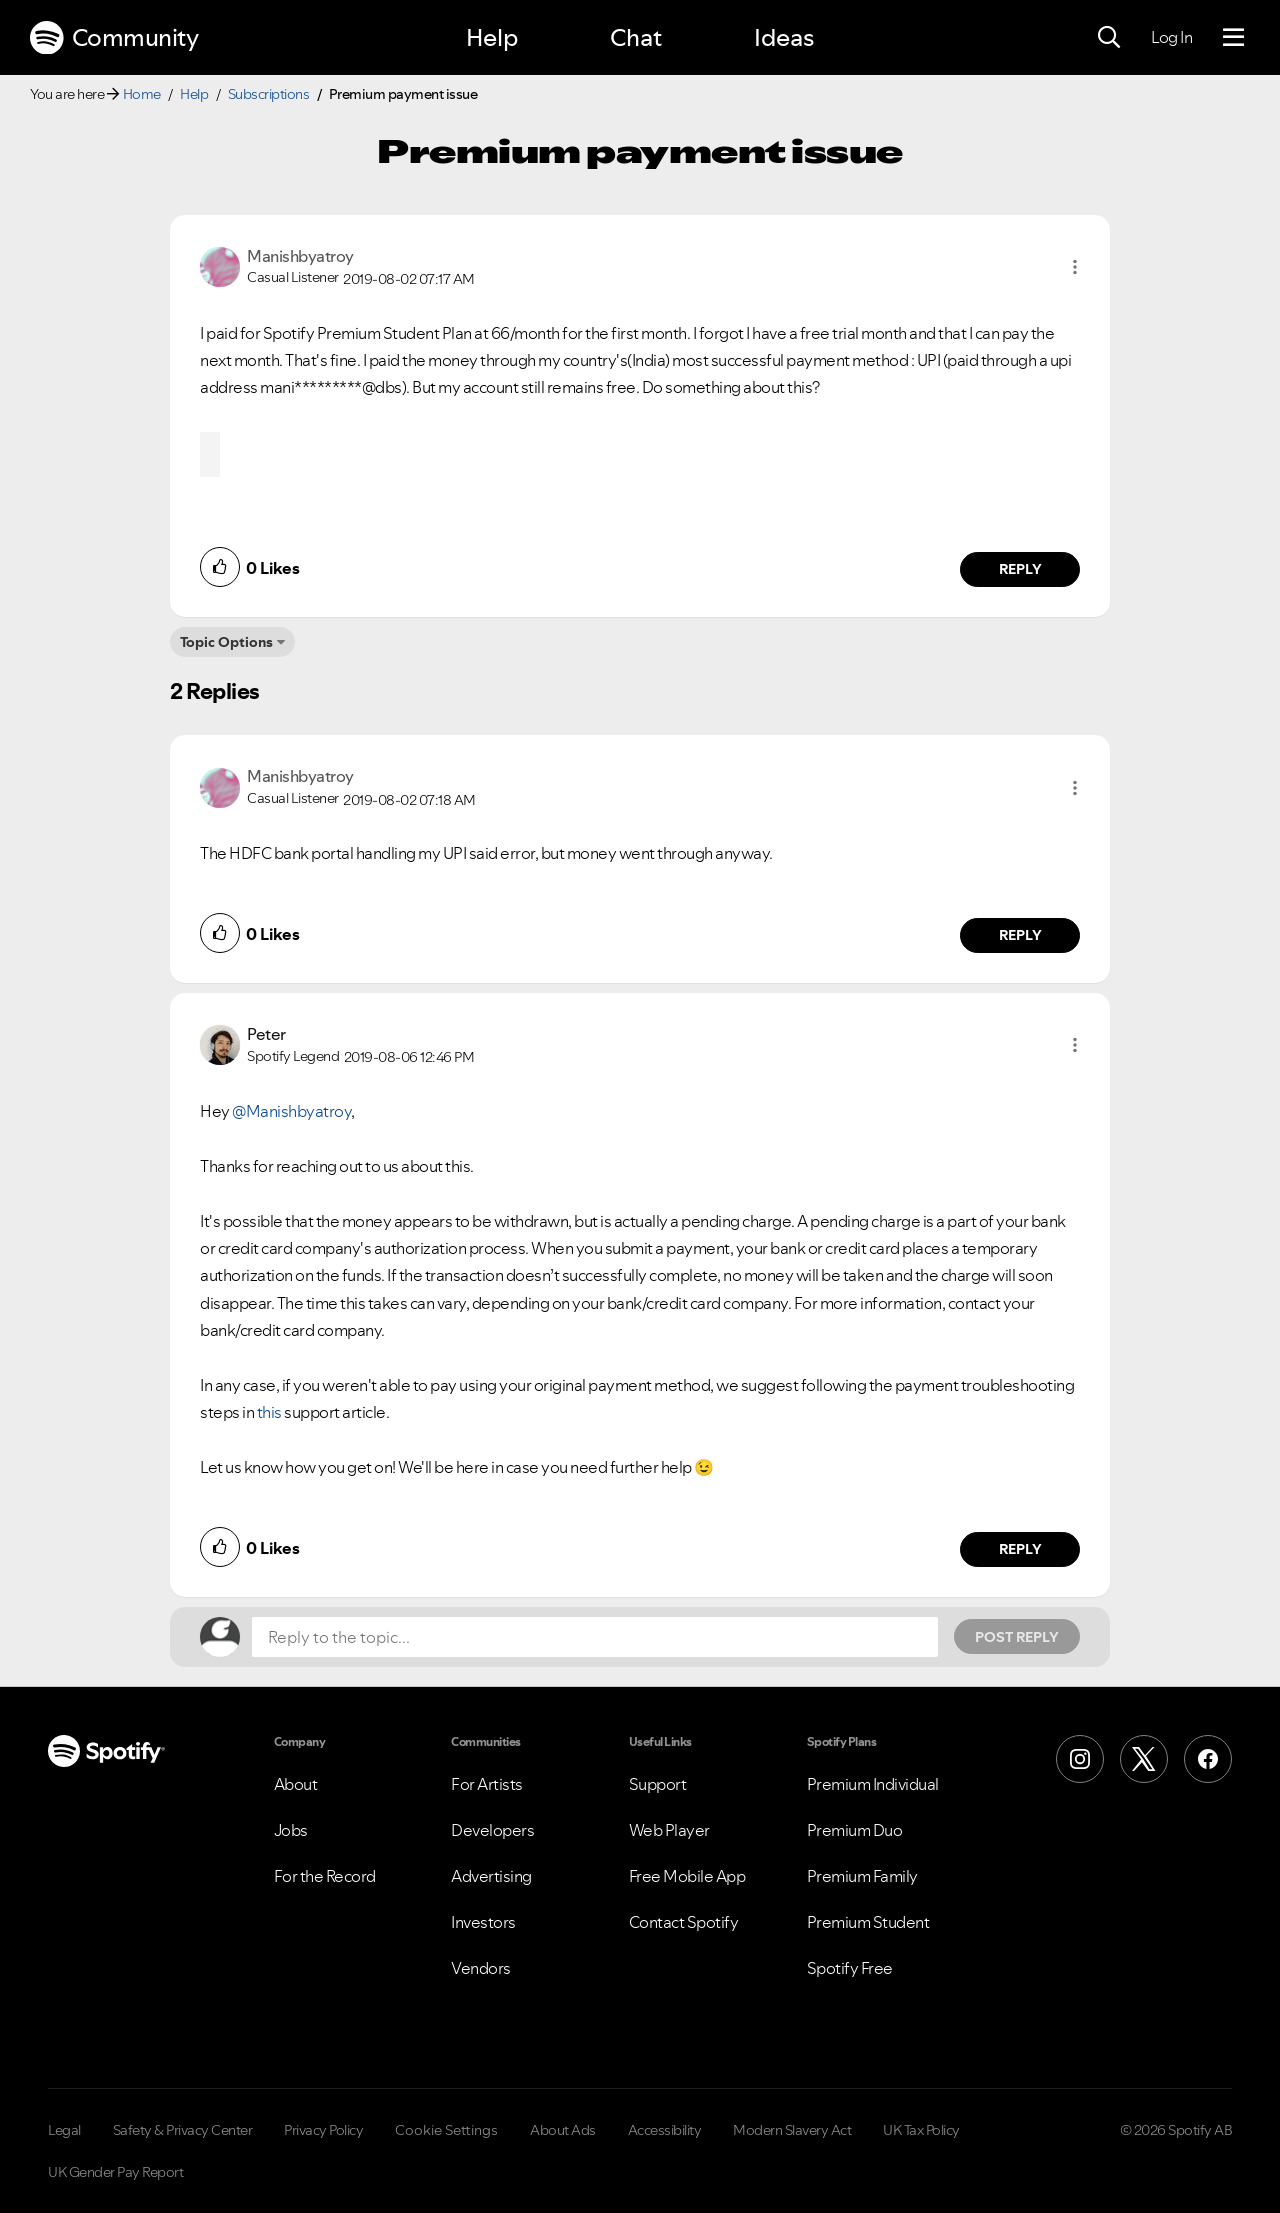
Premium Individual (873, 1784)
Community (114, 38)
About (296, 1784)
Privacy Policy (323, 2130)
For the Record (325, 1876)
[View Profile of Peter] (266, 1034)
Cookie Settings (446, 2130)
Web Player (669, 1830)
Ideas (784, 37)
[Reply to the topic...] (595, 1637)
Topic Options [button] (226, 642)
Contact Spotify (684, 1922)
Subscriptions (269, 94)
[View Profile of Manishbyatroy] (300, 256)
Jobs (291, 1830)
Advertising (491, 1876)
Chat (636, 37)
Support (658, 1784)
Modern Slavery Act (792, 2130)
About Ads (563, 2130)
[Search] (1109, 38)
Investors (483, 1922)
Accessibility (665, 2130)
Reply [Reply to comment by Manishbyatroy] (1020, 569)
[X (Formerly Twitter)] (1144, 1759)
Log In (1171, 37)
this (269, 1412)
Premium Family (862, 1876)
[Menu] (1233, 38)
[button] (1075, 267)
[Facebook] (1208, 1759)
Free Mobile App (687, 1876)
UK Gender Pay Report (115, 2172)
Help (492, 37)
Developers (492, 1830)
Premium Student (868, 1922)
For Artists (487, 1784)
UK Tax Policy (921, 2130)
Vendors (481, 1968)
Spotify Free (850, 1968)
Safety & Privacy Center (183, 2130)
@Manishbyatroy (291, 1111)
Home (142, 94)
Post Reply (1017, 1637)
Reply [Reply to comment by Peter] (1020, 1549)
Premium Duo (855, 1830)
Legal (64, 2130)
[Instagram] (1080, 1759)
